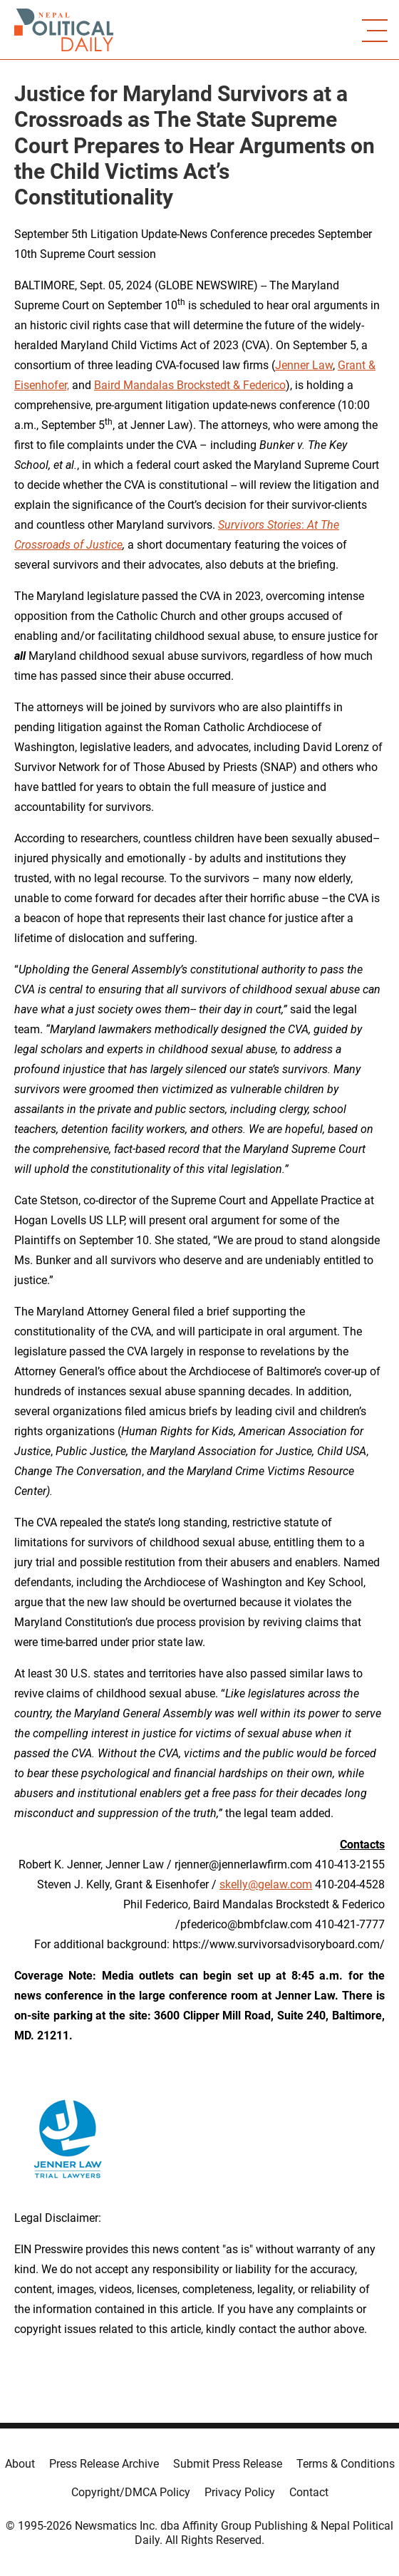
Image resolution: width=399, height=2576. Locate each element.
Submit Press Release (227, 2464)
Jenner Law (304, 365)
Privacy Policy (239, 2492)
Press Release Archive (104, 2464)
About (20, 2464)
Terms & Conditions (345, 2464)
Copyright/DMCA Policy (130, 2492)
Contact (308, 2492)
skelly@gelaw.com (265, 1884)
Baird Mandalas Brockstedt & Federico (190, 385)
